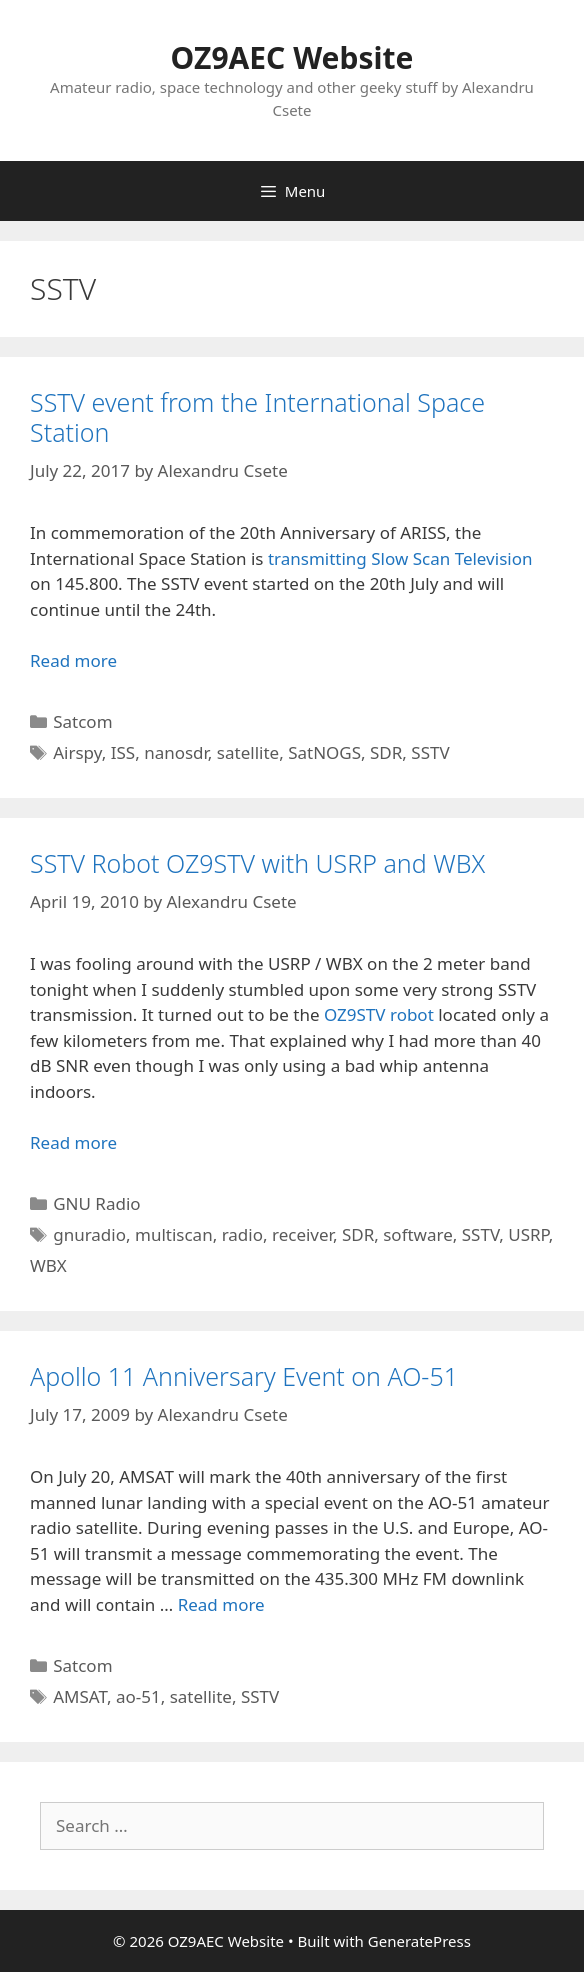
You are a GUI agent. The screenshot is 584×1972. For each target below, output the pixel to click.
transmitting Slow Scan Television (400, 558)
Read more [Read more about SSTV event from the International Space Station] (73, 660)
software (418, 1234)
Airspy (77, 752)
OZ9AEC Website (292, 57)
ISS (123, 752)
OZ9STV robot (379, 1014)
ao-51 (138, 1696)
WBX (48, 1265)
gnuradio (89, 1234)
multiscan (174, 1234)
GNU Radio (96, 1203)
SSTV (430, 752)
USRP (528, 1234)
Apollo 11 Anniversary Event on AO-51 (244, 1376)
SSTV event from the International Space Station (257, 417)
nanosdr (176, 752)
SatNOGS (324, 752)
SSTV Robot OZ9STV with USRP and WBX (257, 863)
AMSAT (80, 1696)
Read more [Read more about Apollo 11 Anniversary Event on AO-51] (221, 1604)
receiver (302, 1234)
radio (242, 1234)
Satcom (82, 721)
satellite (248, 752)
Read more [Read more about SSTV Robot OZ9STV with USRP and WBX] (73, 1142)
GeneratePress (419, 1941)
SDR (386, 752)
